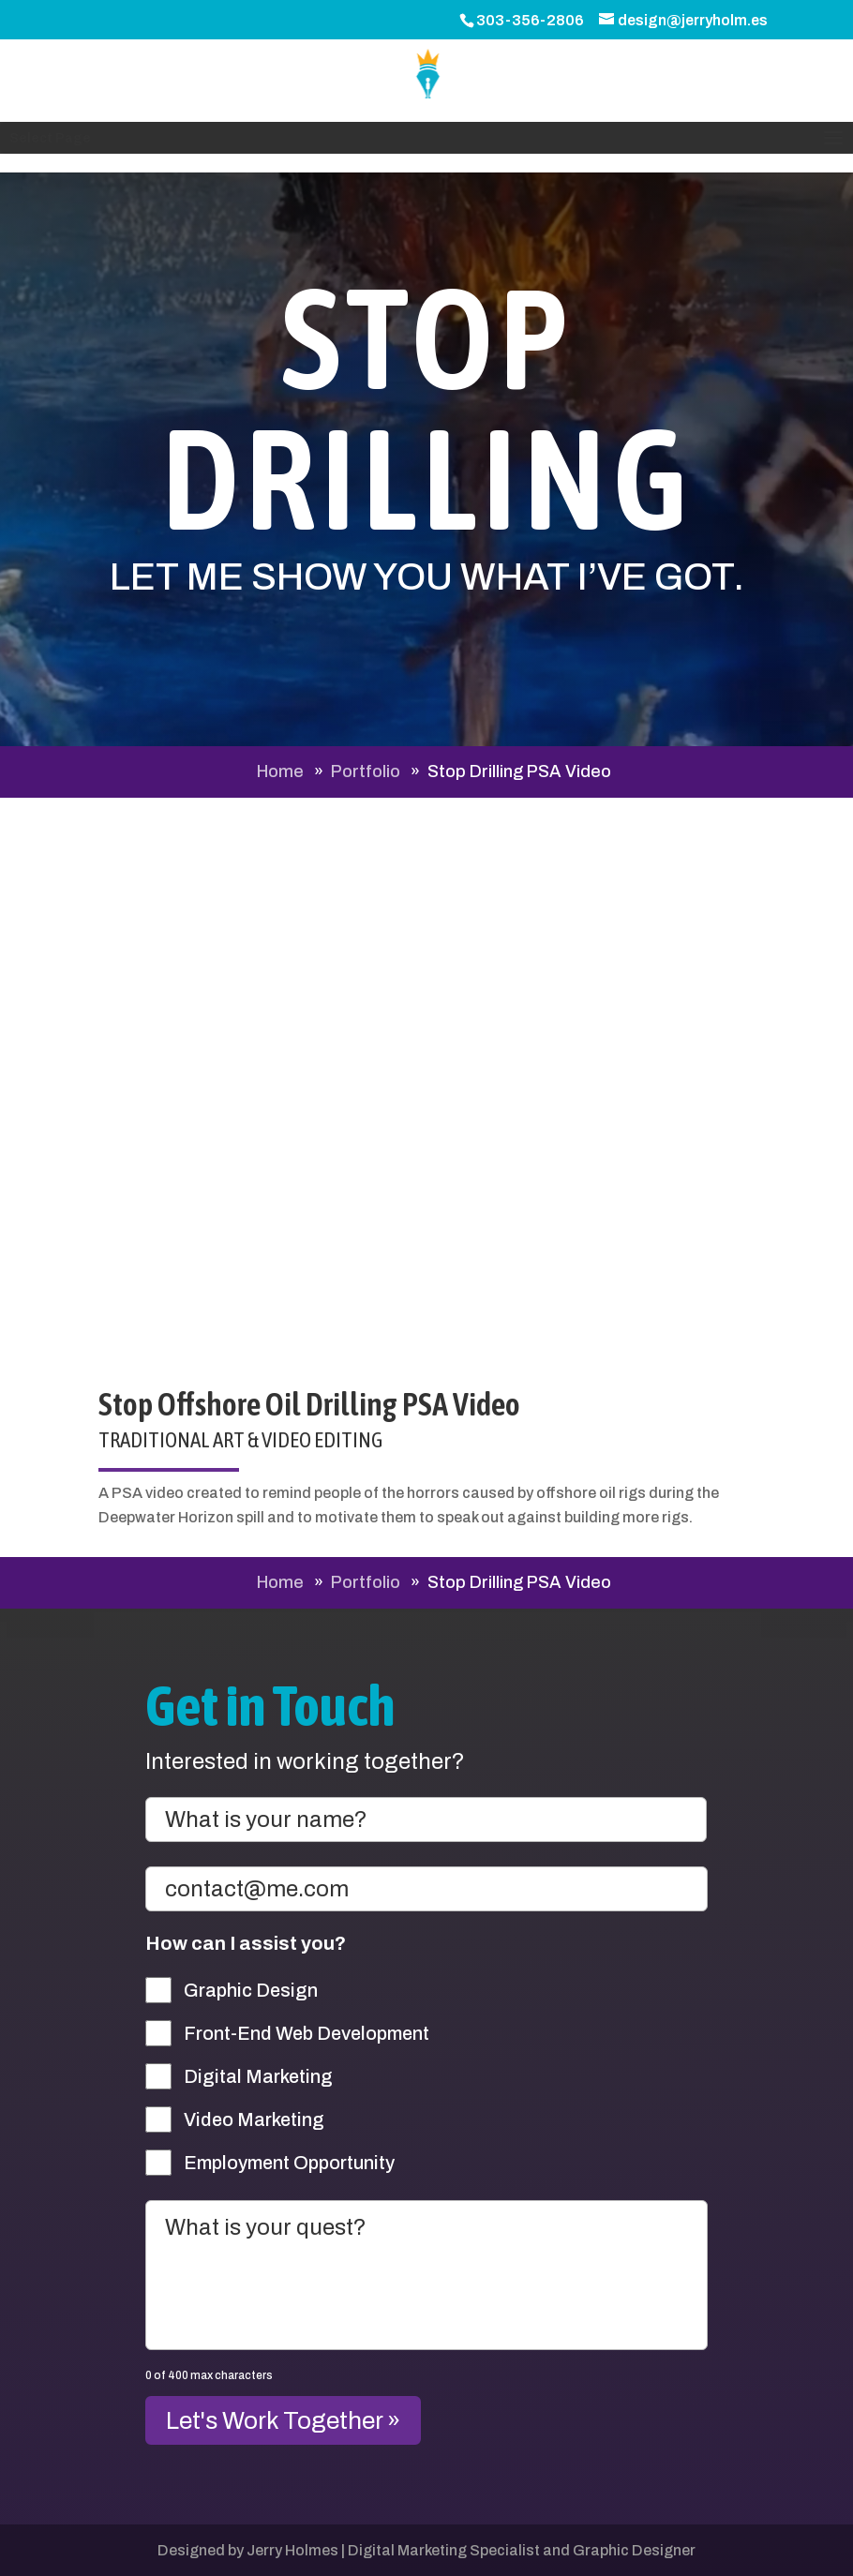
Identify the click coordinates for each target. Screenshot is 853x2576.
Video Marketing (254, 2119)
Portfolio (365, 771)
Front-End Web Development (306, 2033)
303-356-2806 (530, 20)
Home (280, 771)
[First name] (426, 1819)
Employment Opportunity (289, 2162)
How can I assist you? (245, 1943)
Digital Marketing (258, 2076)
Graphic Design (251, 1990)
